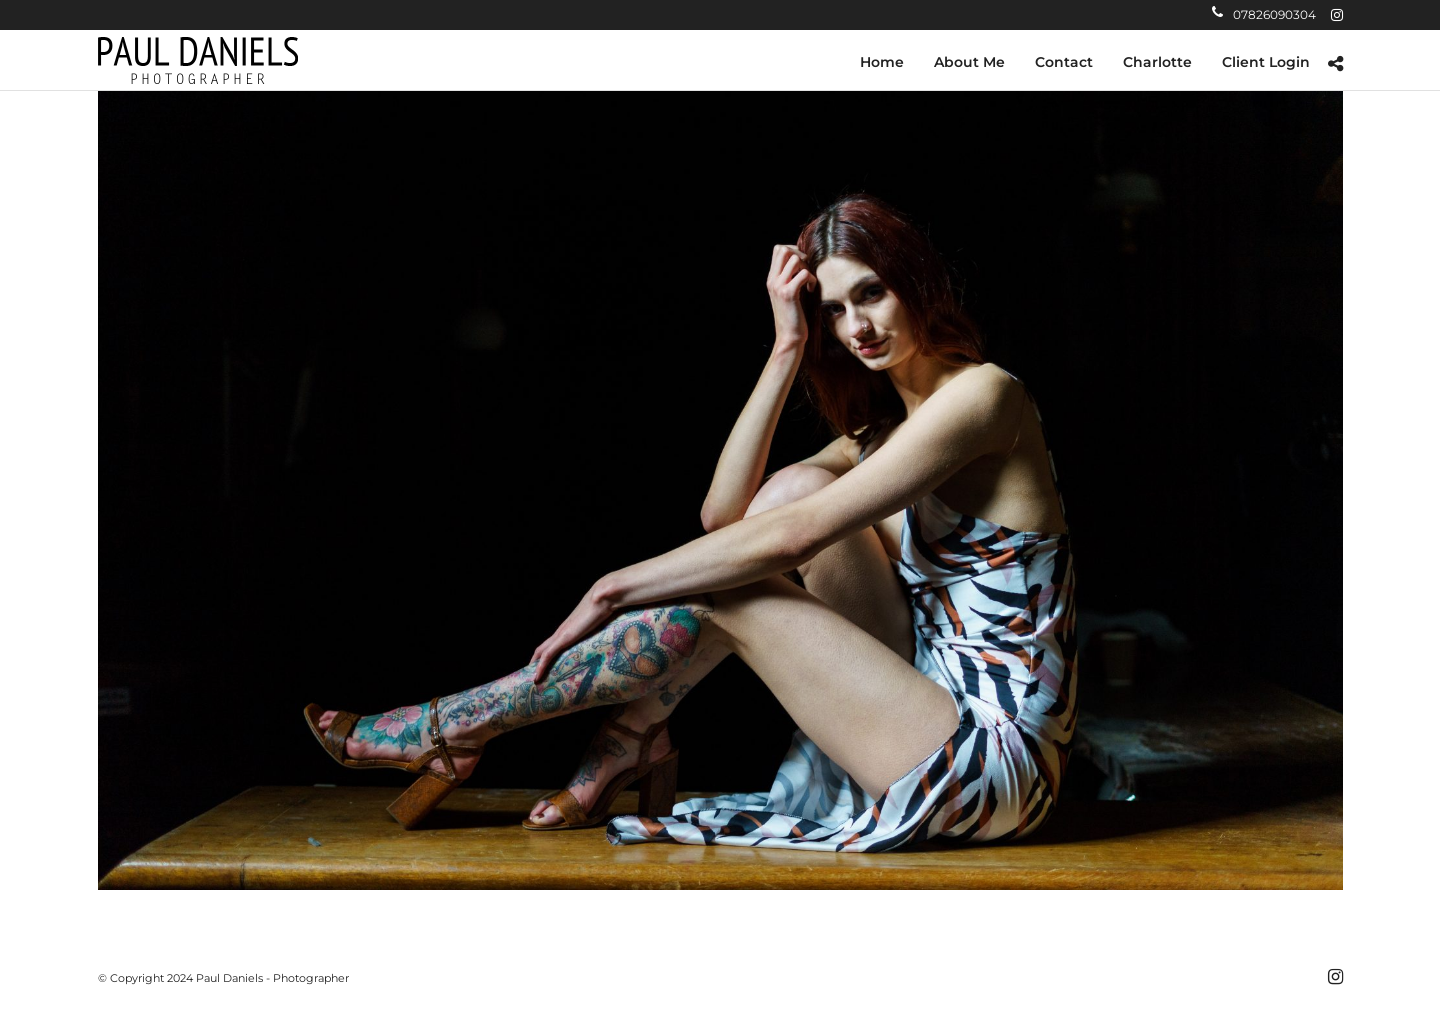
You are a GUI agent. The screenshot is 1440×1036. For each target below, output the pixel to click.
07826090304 (1264, 14)
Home (882, 62)
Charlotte (1157, 62)
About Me (969, 62)
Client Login (1266, 62)
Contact (1064, 62)
